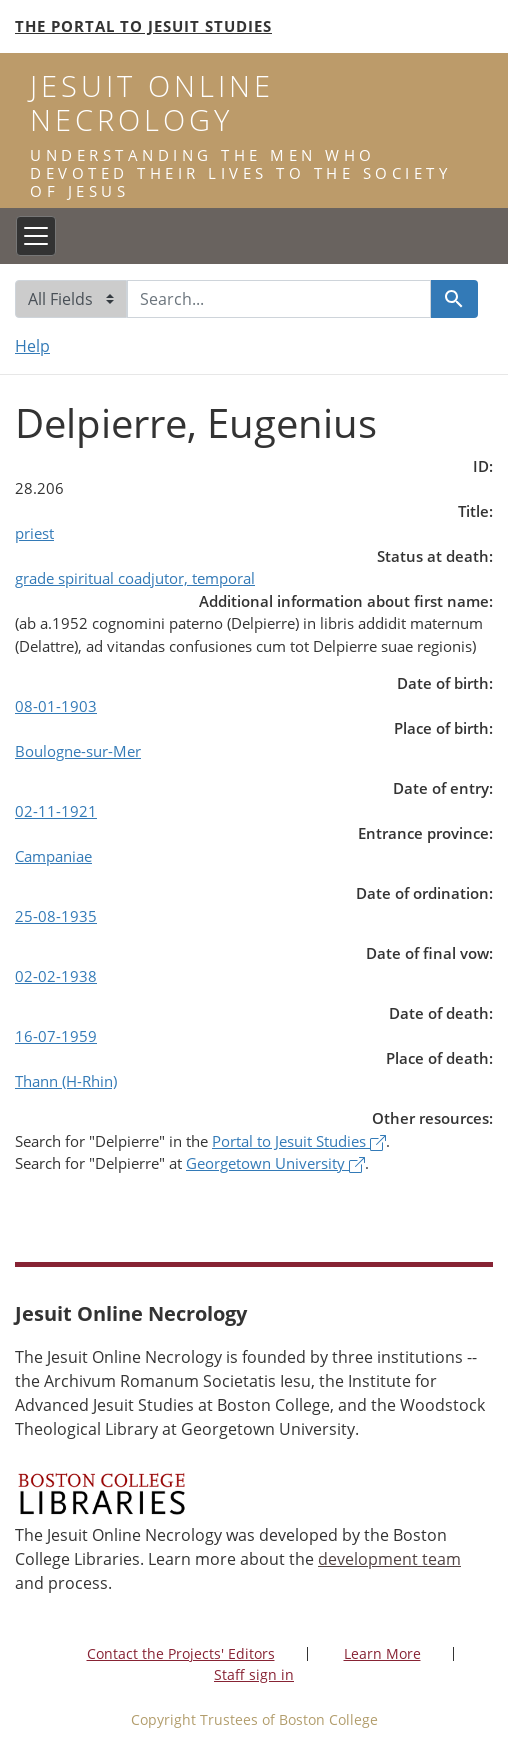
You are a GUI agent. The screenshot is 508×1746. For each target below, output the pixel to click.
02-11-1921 (56, 811)
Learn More (382, 1653)
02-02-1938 (56, 976)
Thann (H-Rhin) (66, 1081)
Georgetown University (275, 1163)
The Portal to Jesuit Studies (143, 26)
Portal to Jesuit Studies (299, 1141)
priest (34, 533)
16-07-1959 (56, 1036)
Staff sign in (254, 1674)
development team (389, 1559)
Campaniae (53, 856)
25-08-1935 (56, 916)
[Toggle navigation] (36, 236)
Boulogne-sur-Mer (78, 751)
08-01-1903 (56, 706)
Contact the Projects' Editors (181, 1653)
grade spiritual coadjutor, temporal (135, 578)
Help (32, 346)
